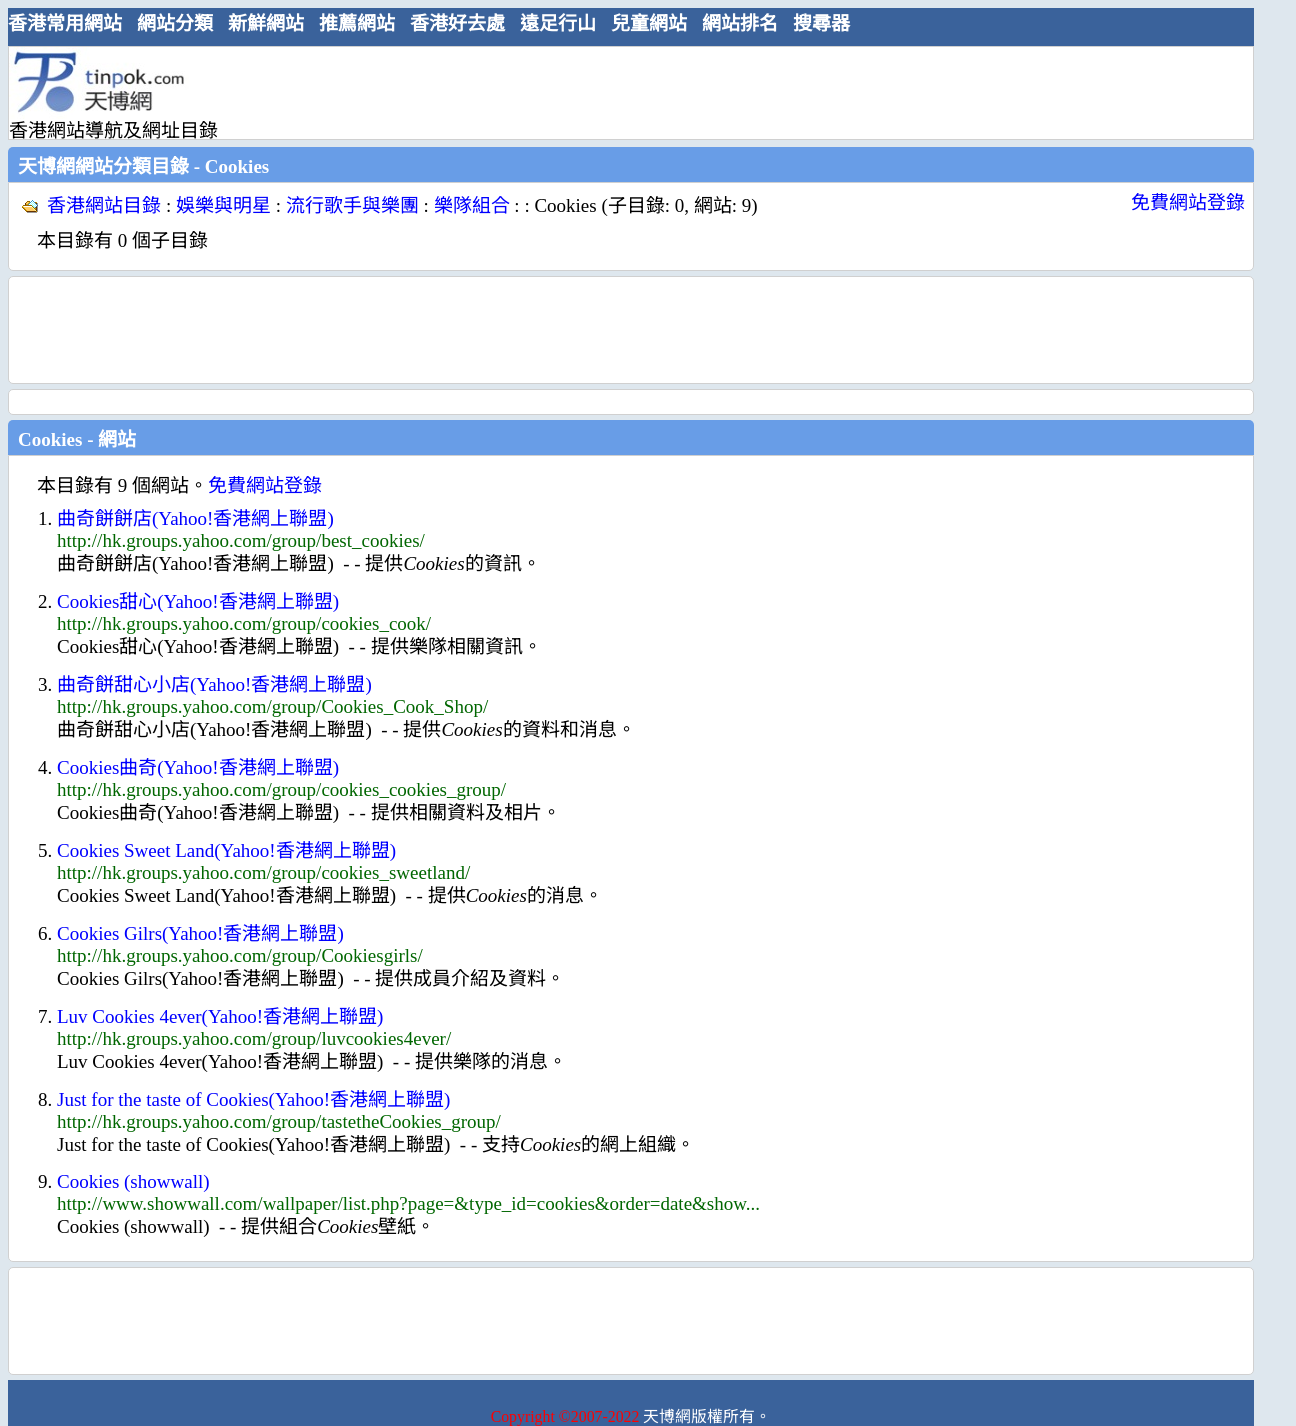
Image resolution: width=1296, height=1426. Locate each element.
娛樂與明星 (223, 205)
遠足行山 (558, 23)
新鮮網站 (266, 23)
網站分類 (175, 23)
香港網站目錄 (104, 205)
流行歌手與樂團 (352, 205)
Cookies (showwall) (133, 1181)
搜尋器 (821, 23)
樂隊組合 (472, 205)
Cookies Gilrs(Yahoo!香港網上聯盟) (200, 933)
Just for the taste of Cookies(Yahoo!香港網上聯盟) (253, 1099)
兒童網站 (649, 23)
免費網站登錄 (1188, 202)
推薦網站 (357, 23)
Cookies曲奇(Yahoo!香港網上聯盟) (198, 767)
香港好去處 (457, 23)
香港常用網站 (65, 23)
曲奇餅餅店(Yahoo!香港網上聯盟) (195, 518)
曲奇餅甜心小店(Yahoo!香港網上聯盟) (214, 684)
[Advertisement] (623, 92)
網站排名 (740, 23)
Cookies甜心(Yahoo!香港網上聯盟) (198, 601)
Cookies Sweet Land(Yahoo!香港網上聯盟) (226, 850)
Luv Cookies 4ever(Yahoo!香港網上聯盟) (220, 1016)
